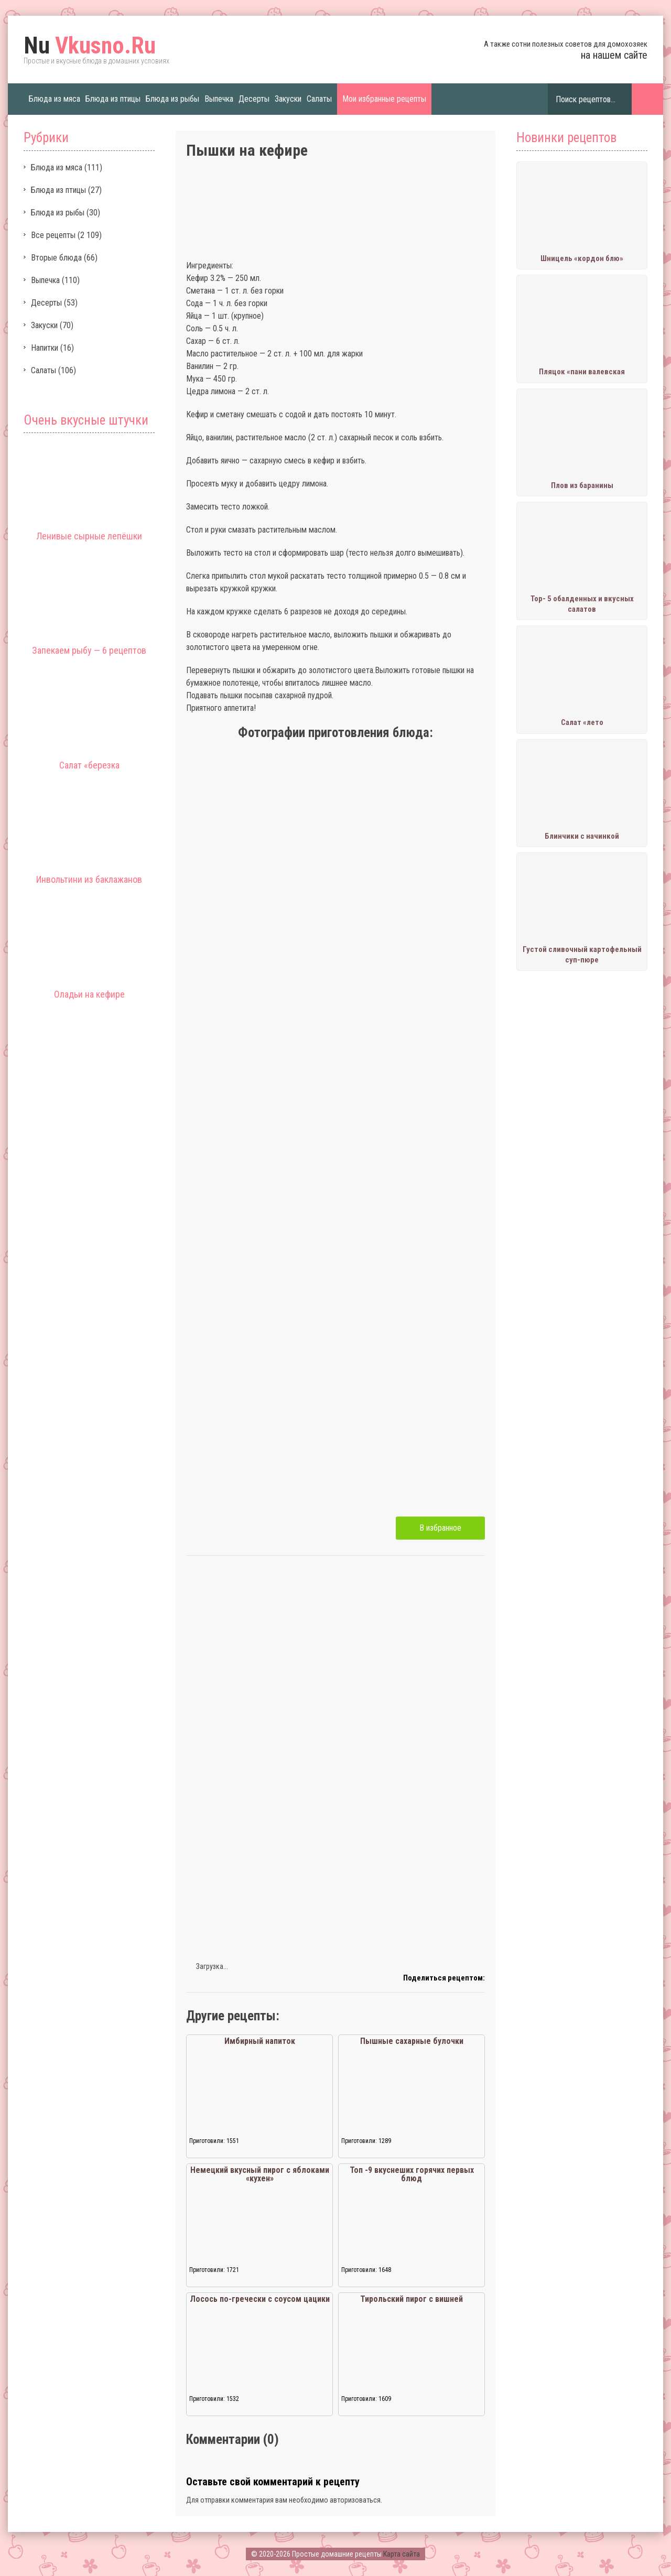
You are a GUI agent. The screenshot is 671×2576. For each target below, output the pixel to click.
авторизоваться (355, 2500)
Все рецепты (53, 235)
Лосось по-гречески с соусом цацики (260, 2299)
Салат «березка (89, 765)
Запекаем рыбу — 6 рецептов (89, 650)
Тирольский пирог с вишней (411, 2299)
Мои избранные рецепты (384, 99)
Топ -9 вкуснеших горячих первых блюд (412, 2174)
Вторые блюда (56, 258)
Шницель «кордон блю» (581, 258)
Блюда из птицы (112, 99)
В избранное (440, 1528)
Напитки (44, 348)
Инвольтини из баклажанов (89, 879)
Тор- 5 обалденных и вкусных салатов (582, 604)
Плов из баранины (582, 485)
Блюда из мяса (54, 99)
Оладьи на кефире (89, 994)
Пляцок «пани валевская (582, 371)
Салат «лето (582, 722)
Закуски (288, 99)
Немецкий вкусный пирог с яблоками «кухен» (259, 2174)
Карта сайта (401, 2554)
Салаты (319, 99)
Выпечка (218, 99)
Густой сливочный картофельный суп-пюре (582, 955)
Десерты (254, 99)
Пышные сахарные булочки (411, 2041)
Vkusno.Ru (90, 45)
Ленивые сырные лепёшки (89, 536)
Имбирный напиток (259, 2041)
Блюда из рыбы (172, 99)
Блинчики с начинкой (582, 836)
